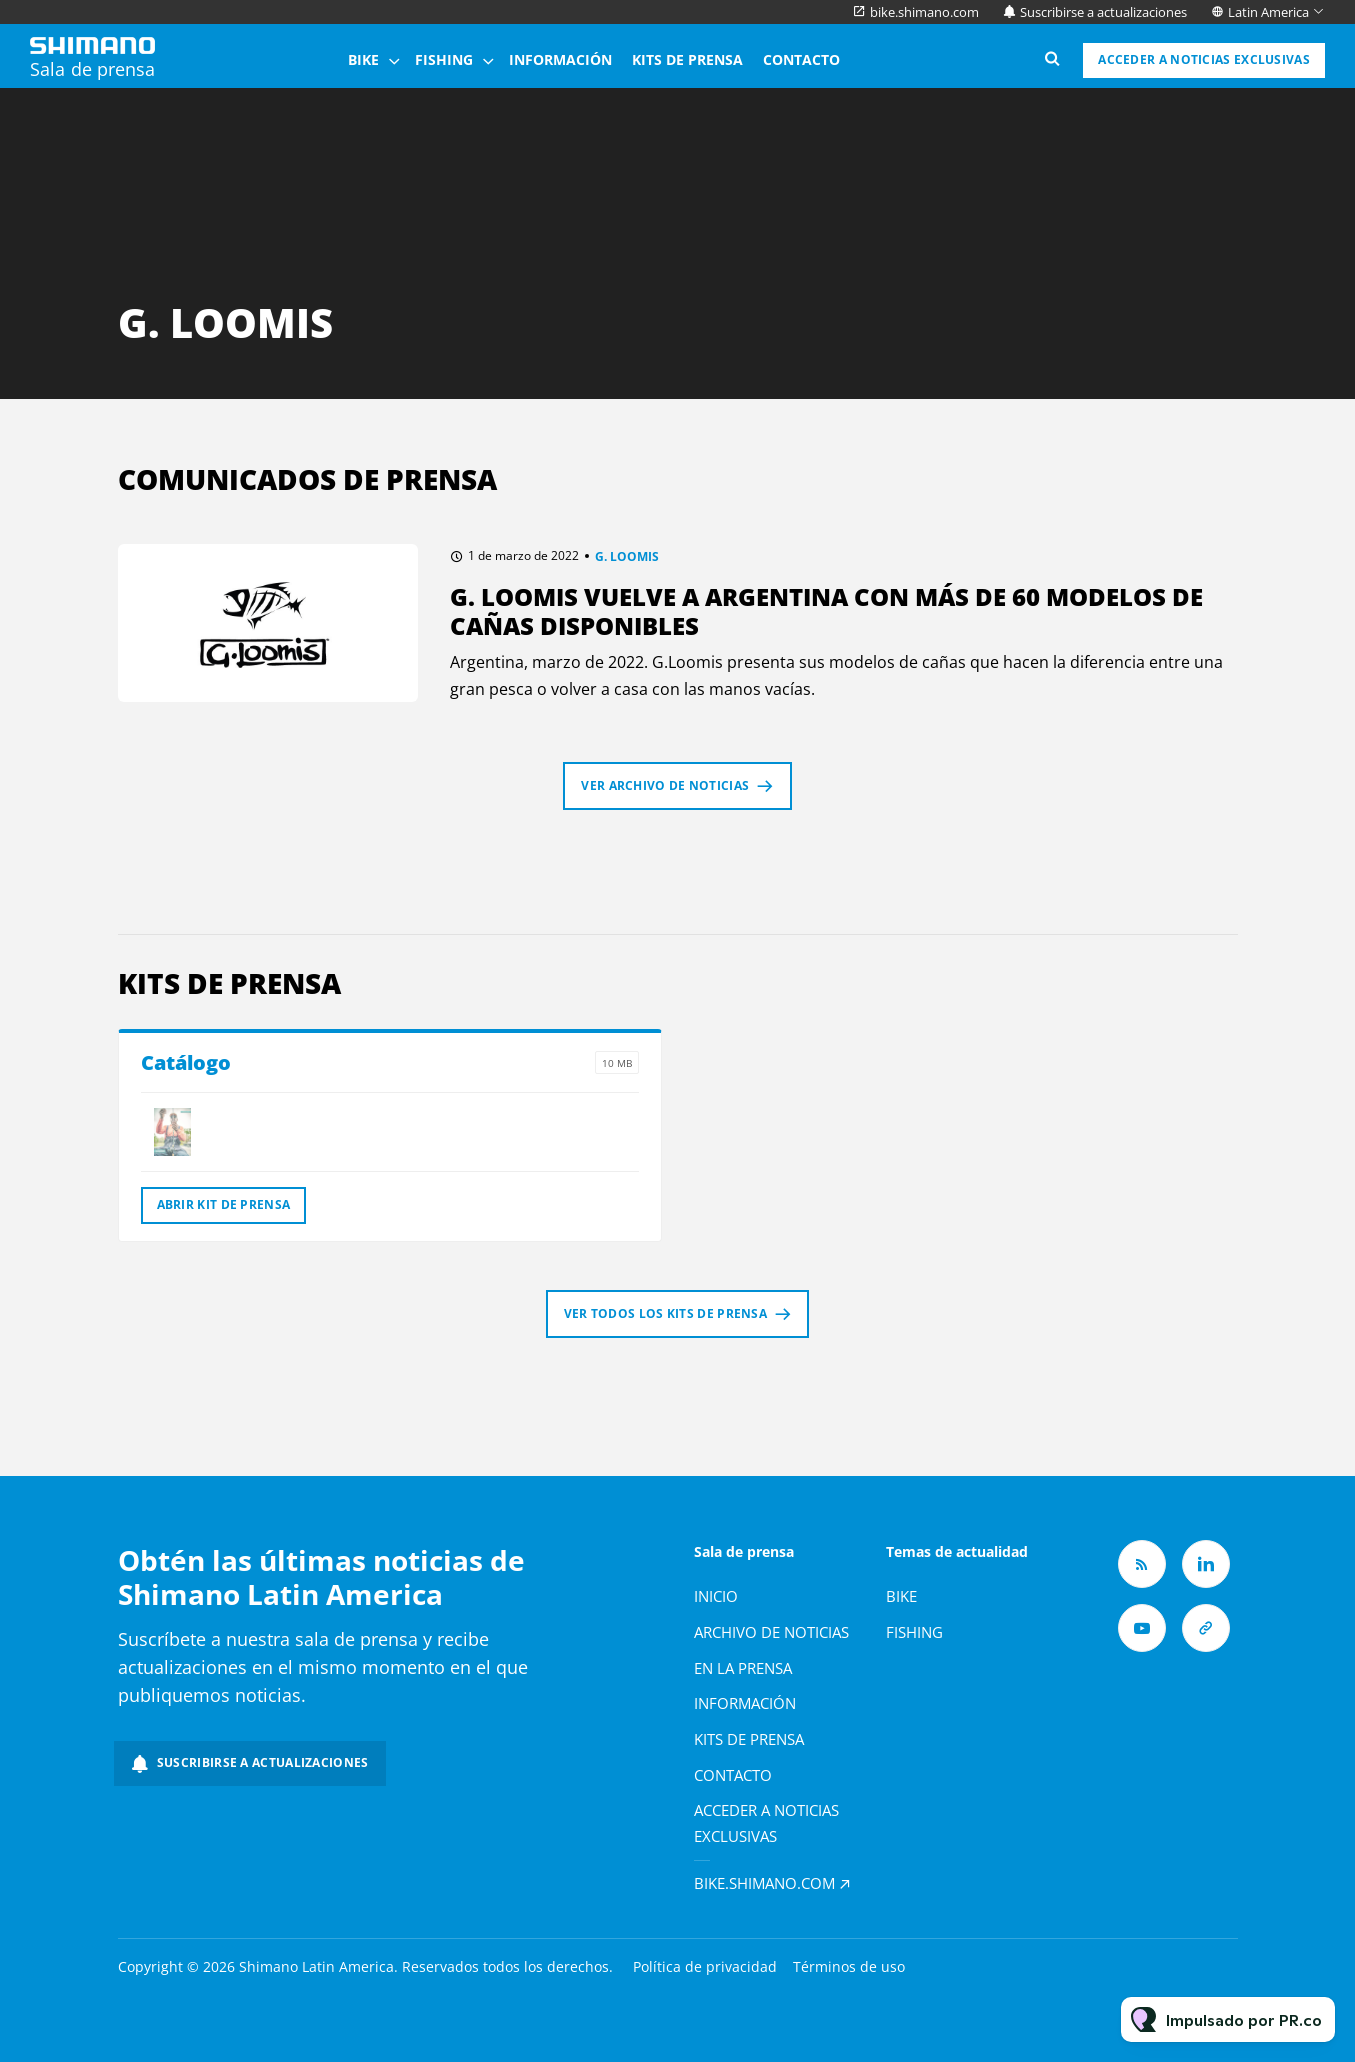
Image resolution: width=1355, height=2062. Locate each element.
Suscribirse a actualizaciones (1103, 12)
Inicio (716, 1596)
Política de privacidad (705, 1966)
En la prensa (743, 1668)
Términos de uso (849, 1966)
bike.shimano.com (924, 12)
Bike (363, 59)
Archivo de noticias (771, 1632)
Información (560, 59)
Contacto (801, 59)
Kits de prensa (687, 59)
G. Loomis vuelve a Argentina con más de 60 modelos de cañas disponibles (826, 611)
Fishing (444, 59)
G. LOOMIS (627, 556)
